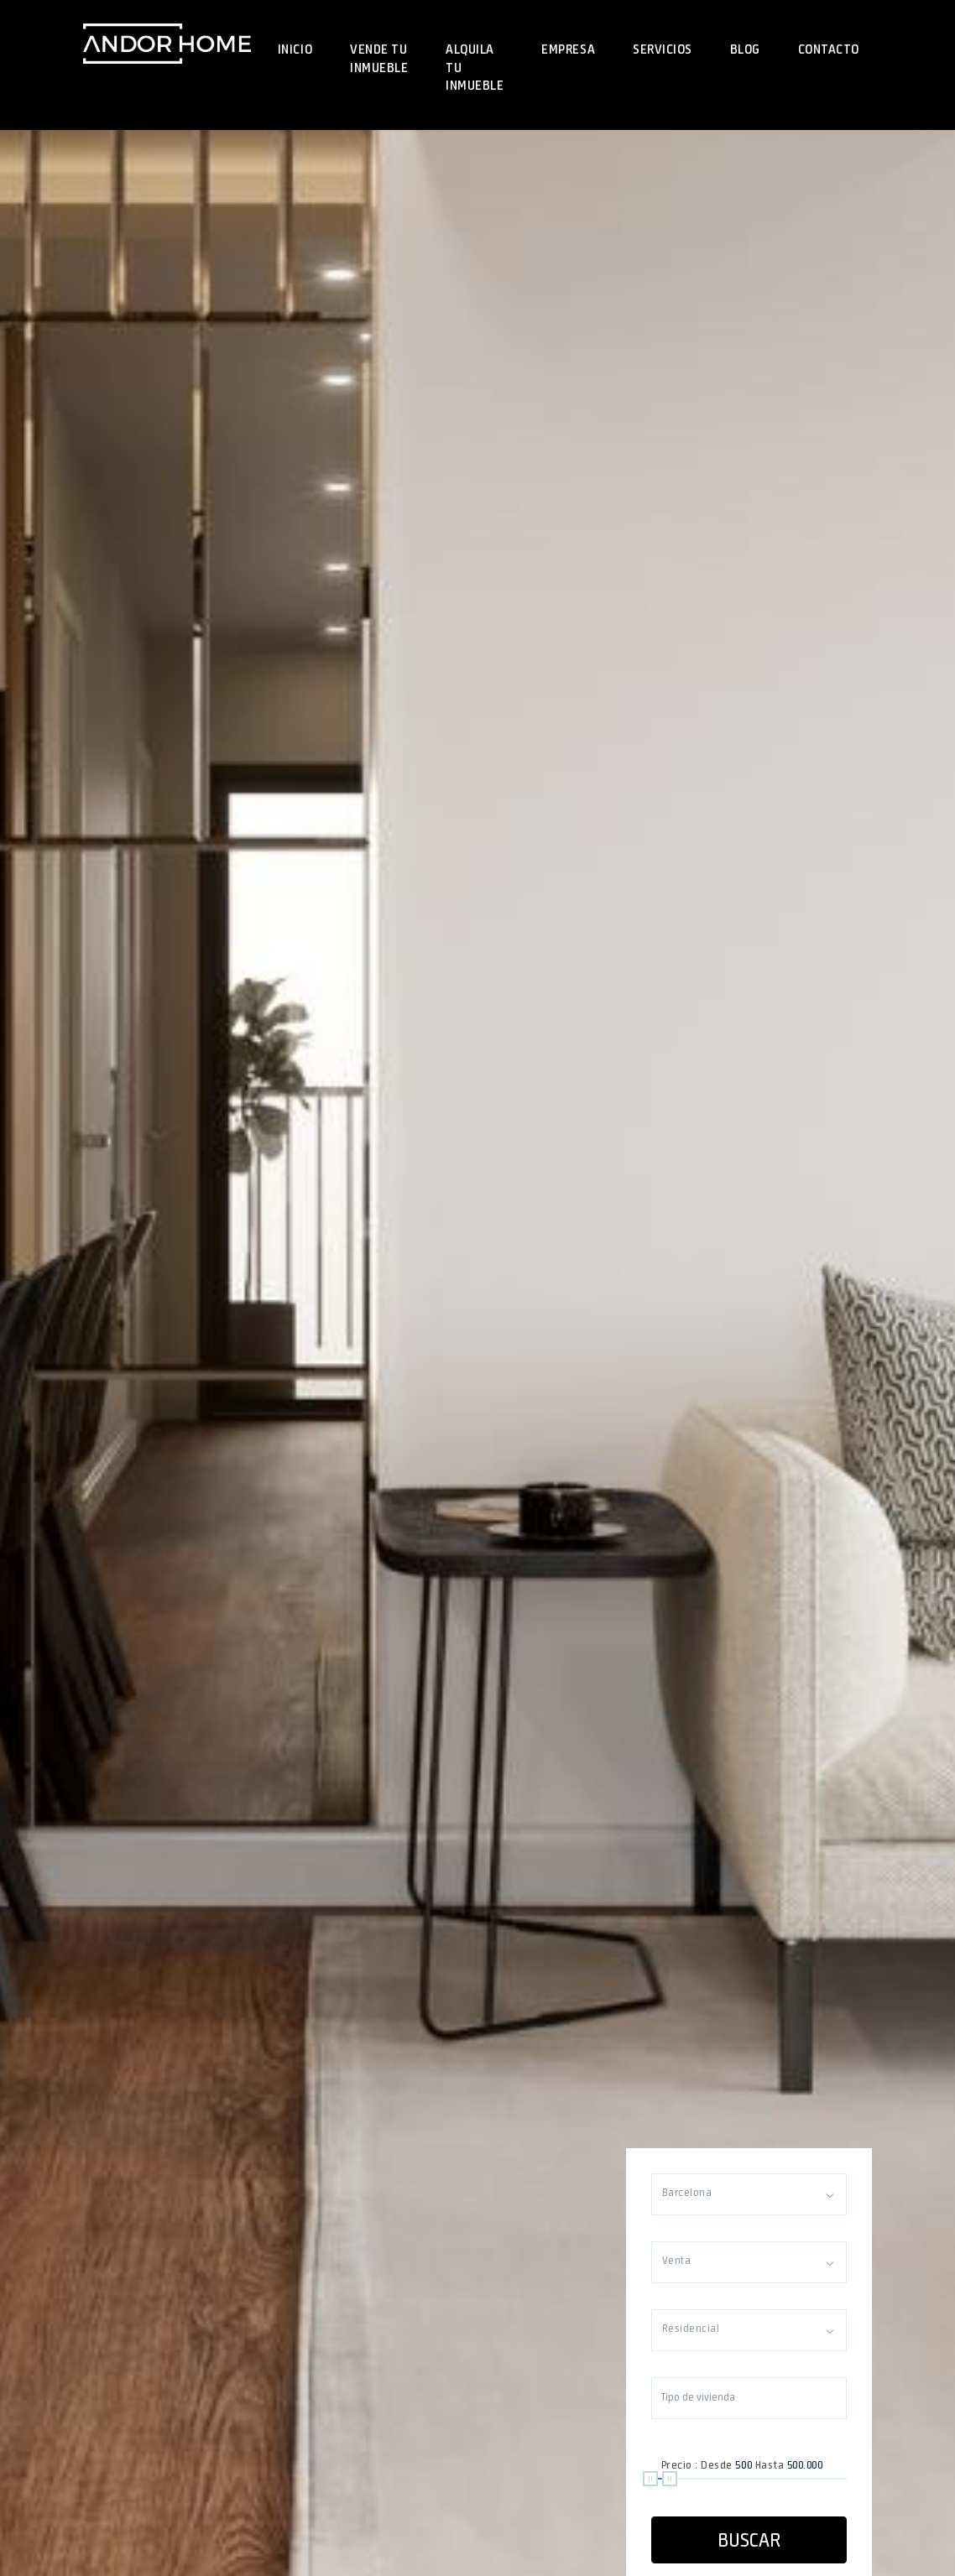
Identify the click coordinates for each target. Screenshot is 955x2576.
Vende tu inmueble (379, 58)
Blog (745, 49)
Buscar (749, 2540)
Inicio (295, 49)
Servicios (662, 49)
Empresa (568, 49)
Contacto (828, 49)
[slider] (650, 2478)
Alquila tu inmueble (475, 67)
